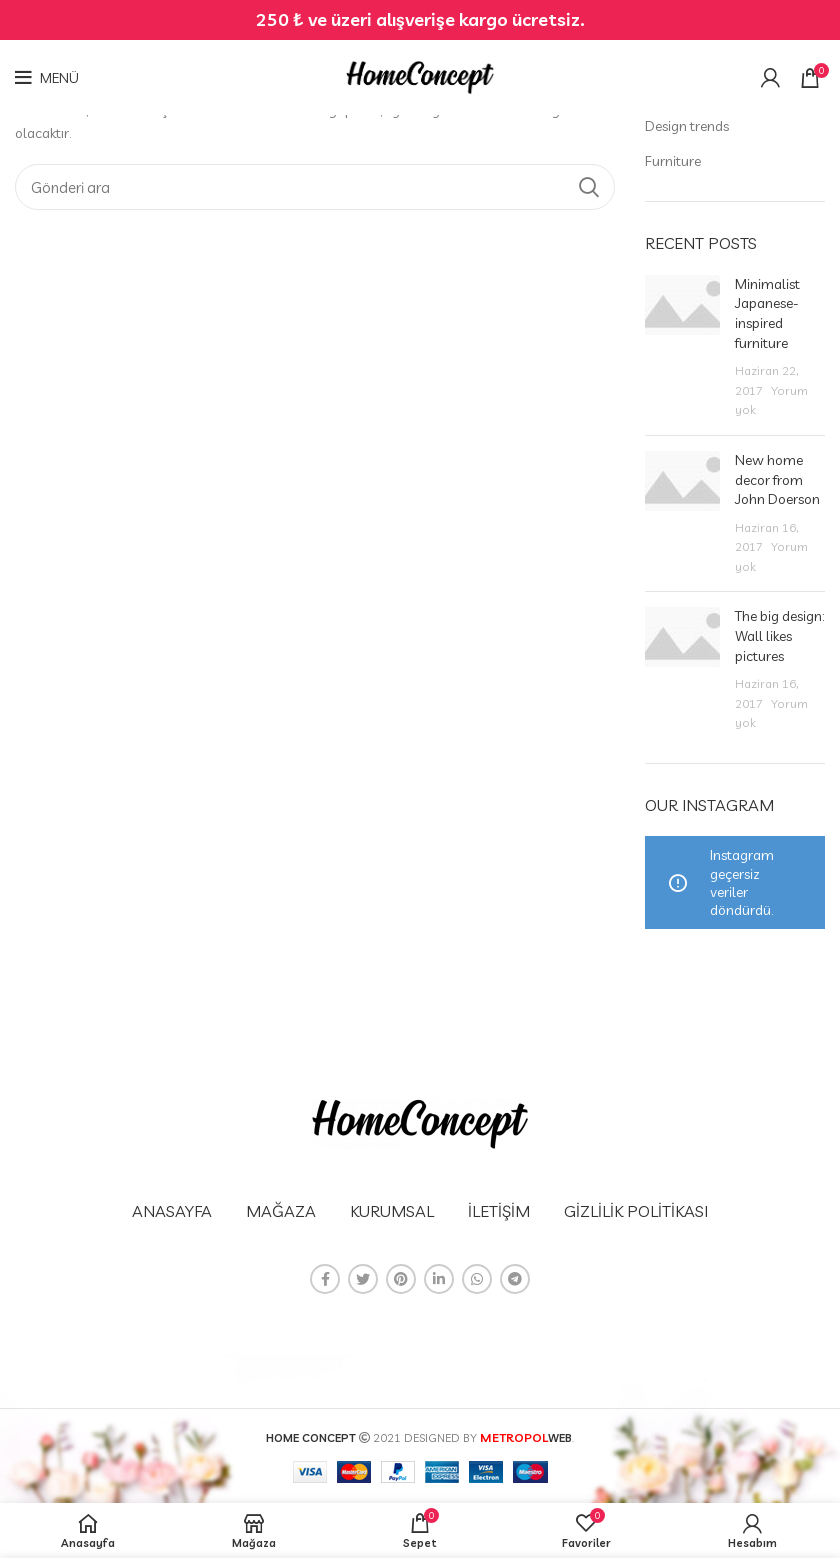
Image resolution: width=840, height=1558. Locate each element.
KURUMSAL (392, 1211)
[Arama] (315, 187)
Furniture (673, 161)
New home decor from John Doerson (777, 479)
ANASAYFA (172, 1211)
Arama (588, 187)
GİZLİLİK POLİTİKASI (636, 1211)
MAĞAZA (281, 1211)
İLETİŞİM (499, 1211)
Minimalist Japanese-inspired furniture (767, 313)
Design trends (687, 126)
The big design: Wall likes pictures (779, 635)
